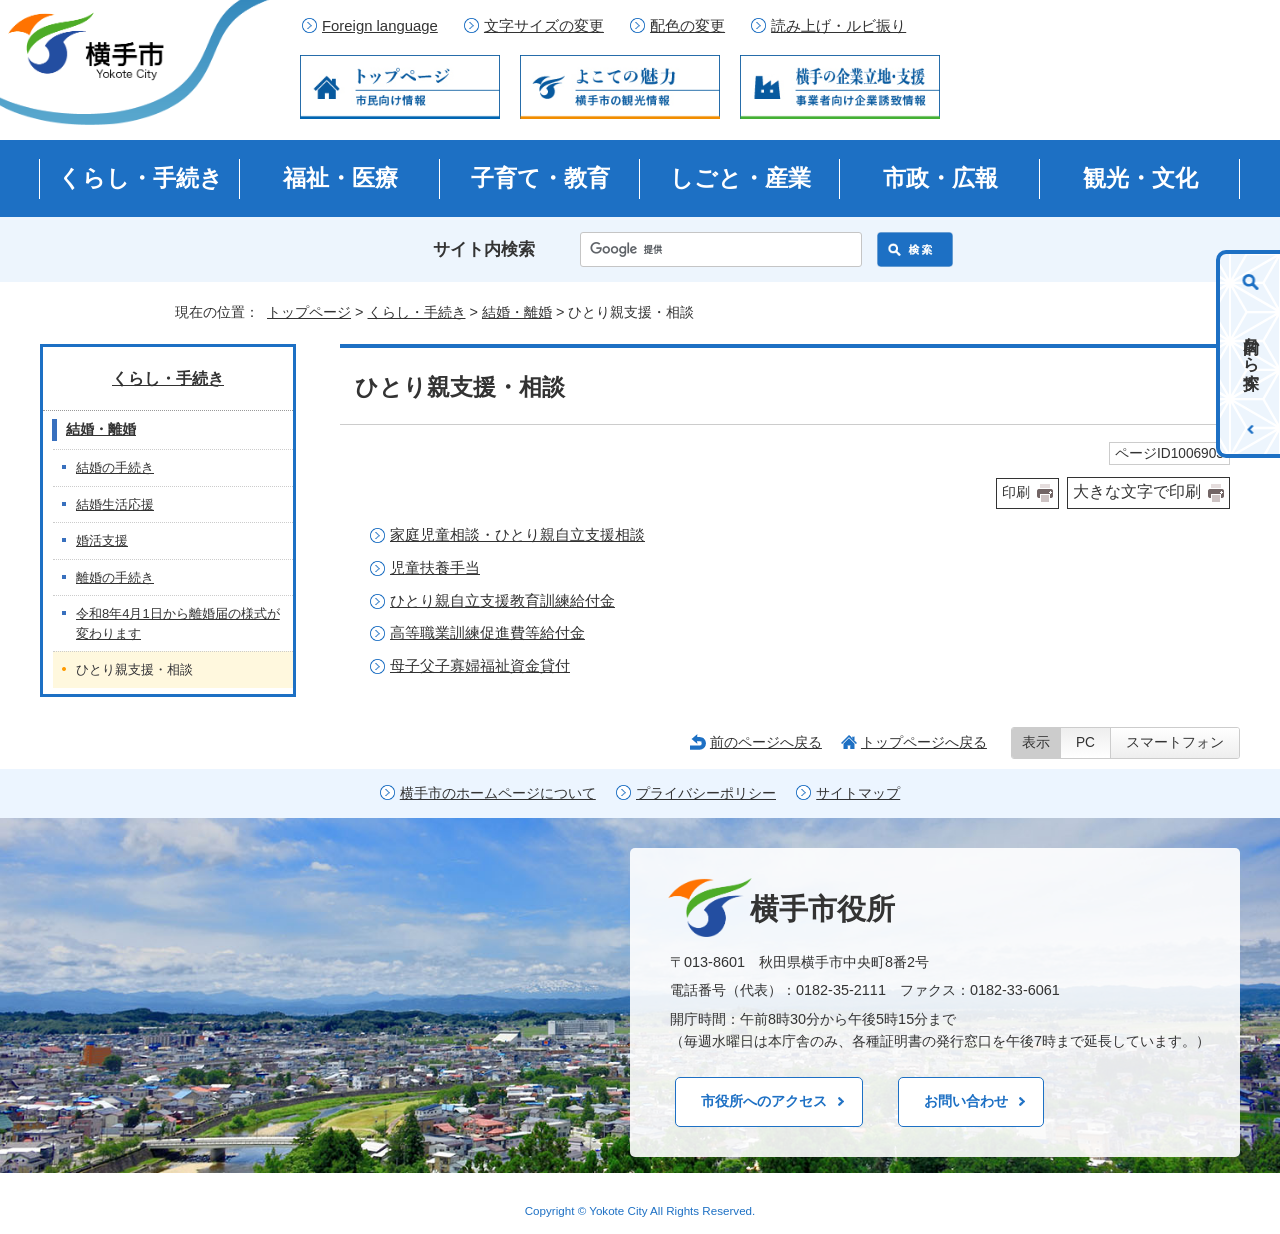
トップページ (309, 312)
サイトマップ (858, 793)
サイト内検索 (484, 249)
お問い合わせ (966, 1101)
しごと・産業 (740, 178)
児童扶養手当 (435, 567)
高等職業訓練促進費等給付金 (487, 632)
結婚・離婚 (517, 312)
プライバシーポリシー (706, 793)
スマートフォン (1175, 742)
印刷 (1016, 492)
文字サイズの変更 (544, 26)
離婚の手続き (115, 577)
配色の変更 (687, 26)
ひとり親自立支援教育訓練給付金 (502, 600)
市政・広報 (940, 178)
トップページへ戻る (924, 742)
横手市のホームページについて (498, 793)
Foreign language (380, 26)
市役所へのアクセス (764, 1101)
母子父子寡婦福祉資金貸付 (480, 665)
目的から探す (1251, 354)
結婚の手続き (115, 467)
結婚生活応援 (115, 504)
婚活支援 (102, 540)
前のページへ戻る (766, 742)
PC (1085, 742)
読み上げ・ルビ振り (838, 26)
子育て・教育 (540, 178)
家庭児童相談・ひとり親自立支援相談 (517, 534)
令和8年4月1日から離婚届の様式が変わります (178, 623)
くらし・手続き (140, 178)
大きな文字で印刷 (1137, 491)
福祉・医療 (340, 178)
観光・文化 (1140, 178)
